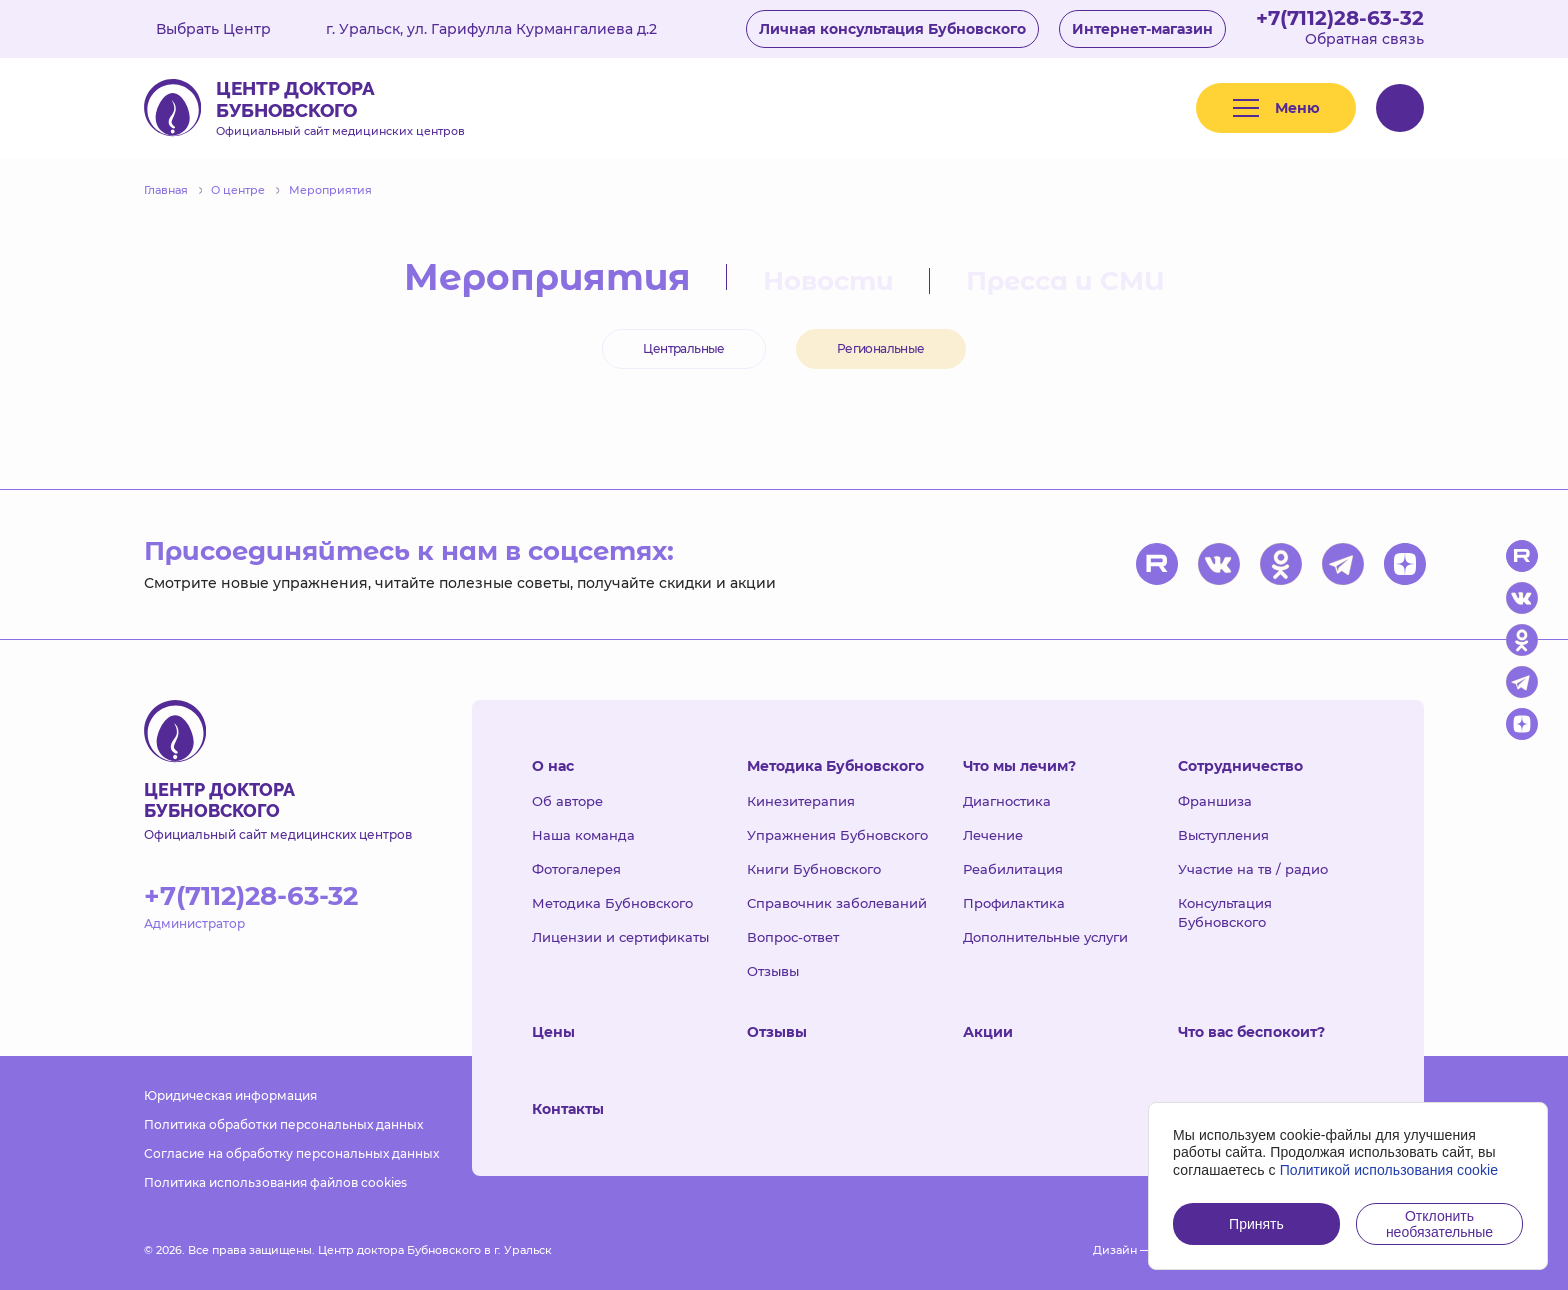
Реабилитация (1013, 869)
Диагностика (1007, 801)
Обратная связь (1364, 39)
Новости (828, 281)
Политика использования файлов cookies (275, 1182)
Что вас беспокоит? (1251, 1032)
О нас (553, 766)
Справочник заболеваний (837, 903)
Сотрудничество (1240, 766)
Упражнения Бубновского (837, 835)
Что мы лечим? (1019, 766)
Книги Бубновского (814, 869)
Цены (553, 1032)
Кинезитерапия (801, 801)
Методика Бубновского (612, 903)
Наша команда (583, 835)
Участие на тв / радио (1253, 869)
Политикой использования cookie (1389, 1170)
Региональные (881, 348)
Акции (988, 1032)
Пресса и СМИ (1065, 281)
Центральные (683, 348)
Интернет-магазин (1142, 29)
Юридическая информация (230, 1095)
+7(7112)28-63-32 (1340, 18)
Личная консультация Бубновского (892, 29)
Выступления (1223, 835)
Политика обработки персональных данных (283, 1124)
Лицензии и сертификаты (620, 937)
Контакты (568, 1109)
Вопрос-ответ (793, 937)
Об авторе (567, 801)
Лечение (993, 835)
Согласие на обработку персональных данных (291, 1153)
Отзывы (773, 971)
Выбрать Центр (228, 29)
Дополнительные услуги (1045, 937)
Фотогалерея (576, 869)
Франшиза (1215, 801)
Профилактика (1014, 903)
